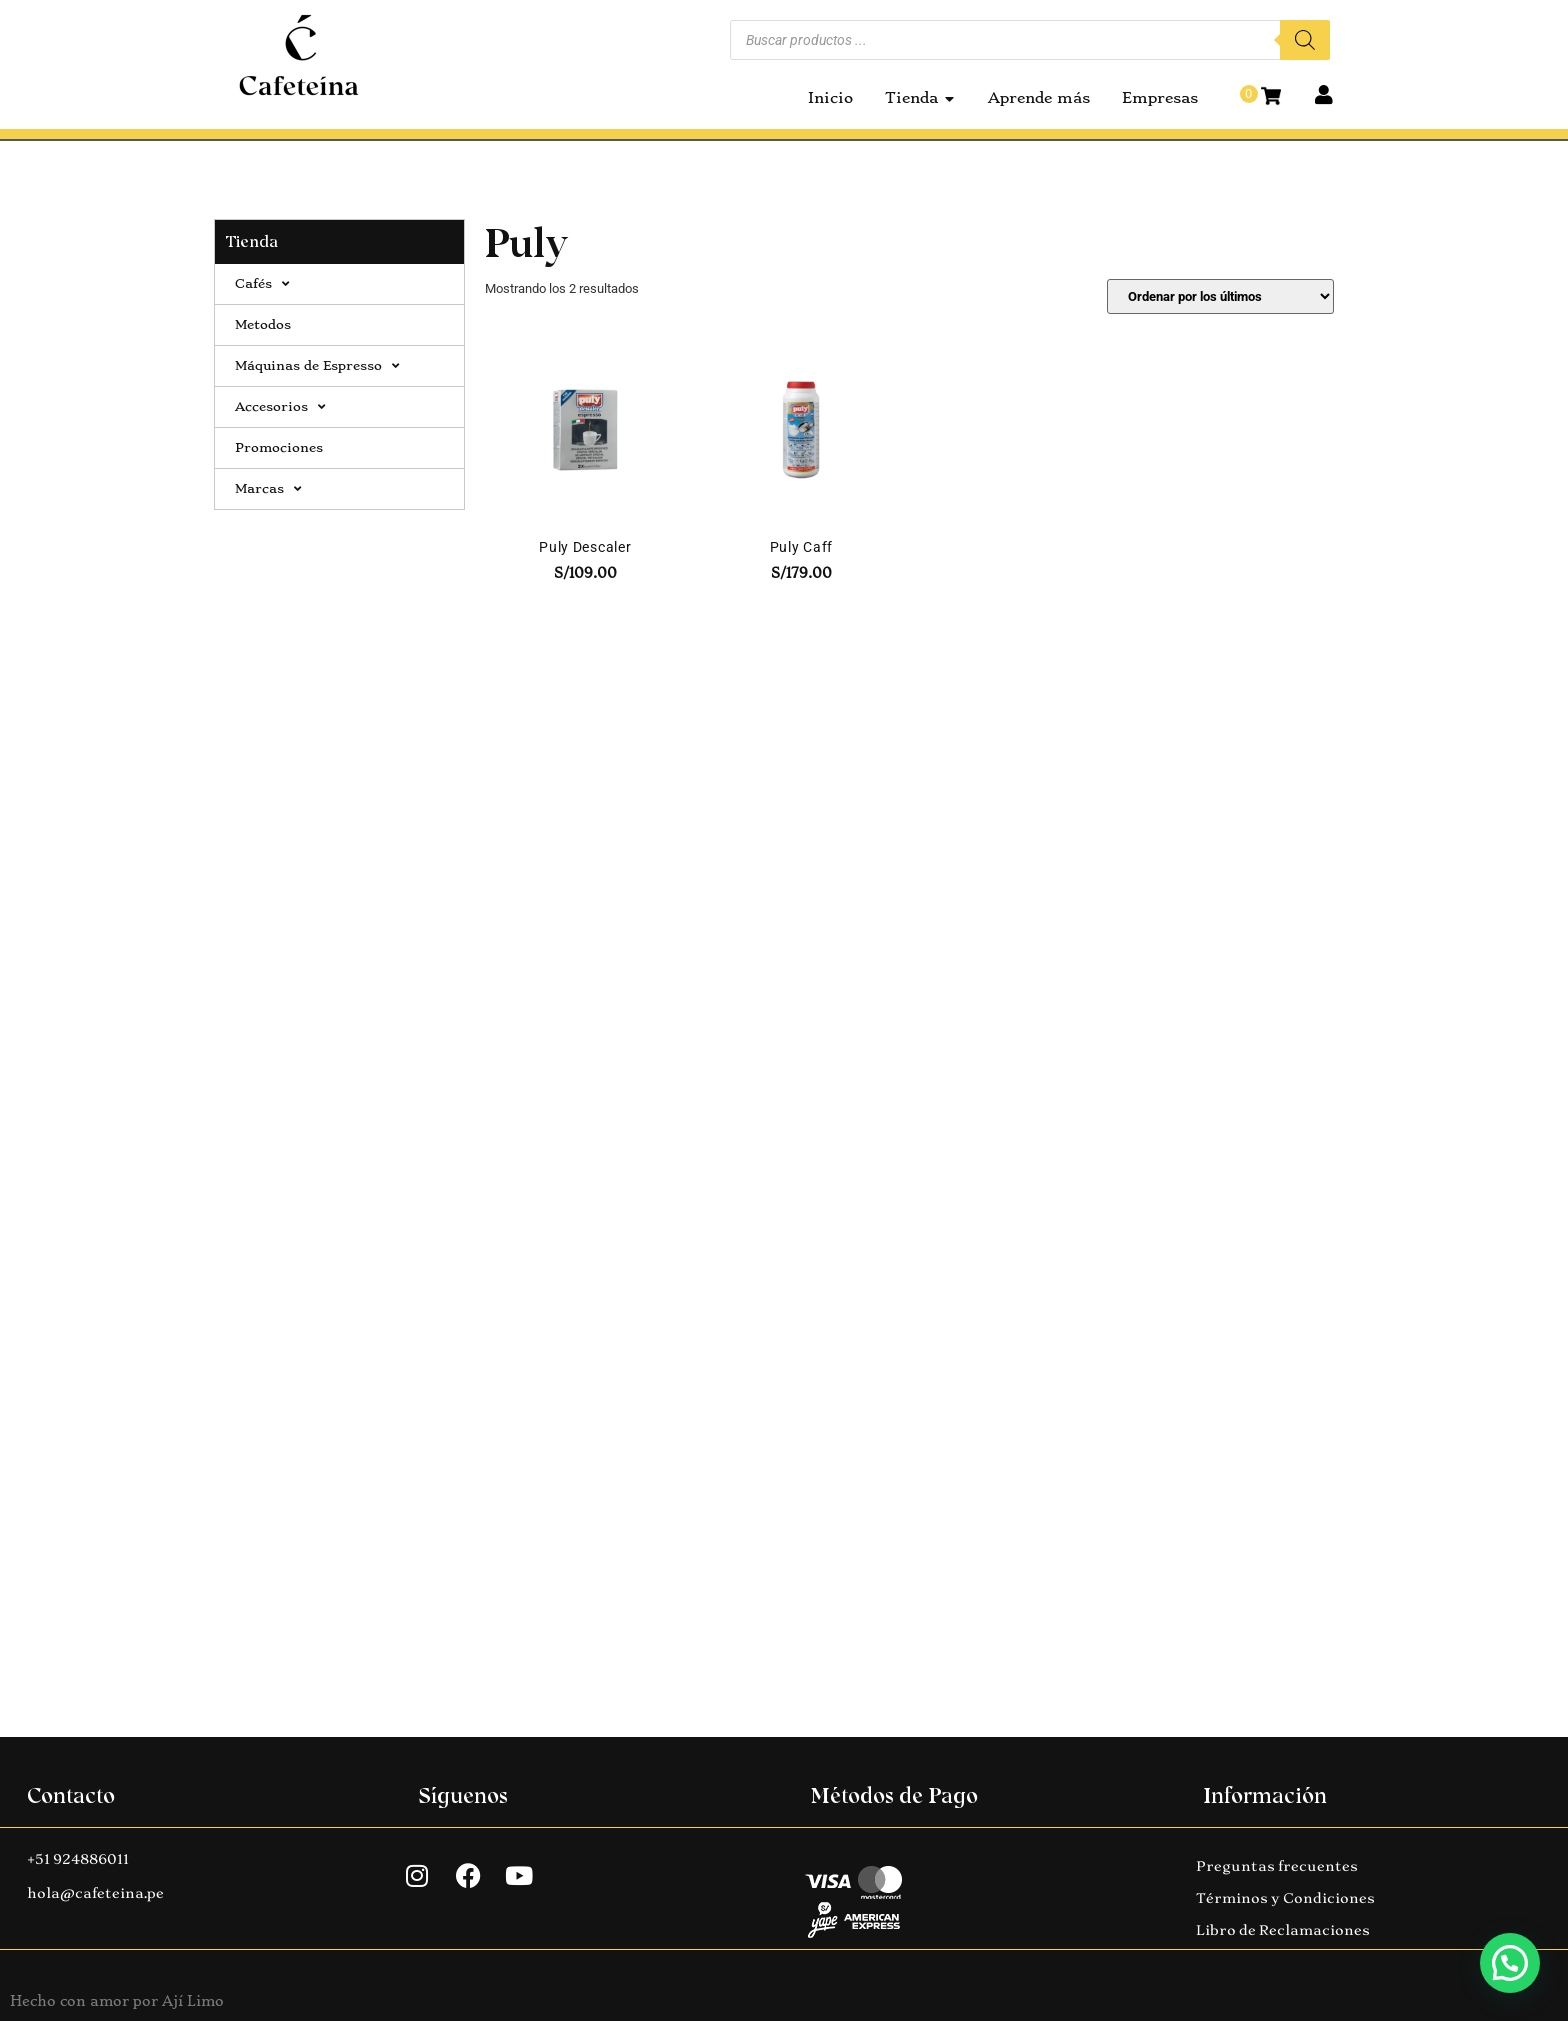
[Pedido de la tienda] (1220, 296)
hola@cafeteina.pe (95, 1893)
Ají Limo (193, 2001)
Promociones (279, 447)
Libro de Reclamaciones (1283, 1930)
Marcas (268, 489)
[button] (1510, 1963)
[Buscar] (1305, 40)
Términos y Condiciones (1285, 1898)
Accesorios (280, 407)
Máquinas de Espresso (317, 366)
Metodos (263, 324)
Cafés (262, 284)
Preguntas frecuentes (1277, 1866)
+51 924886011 (78, 1859)
